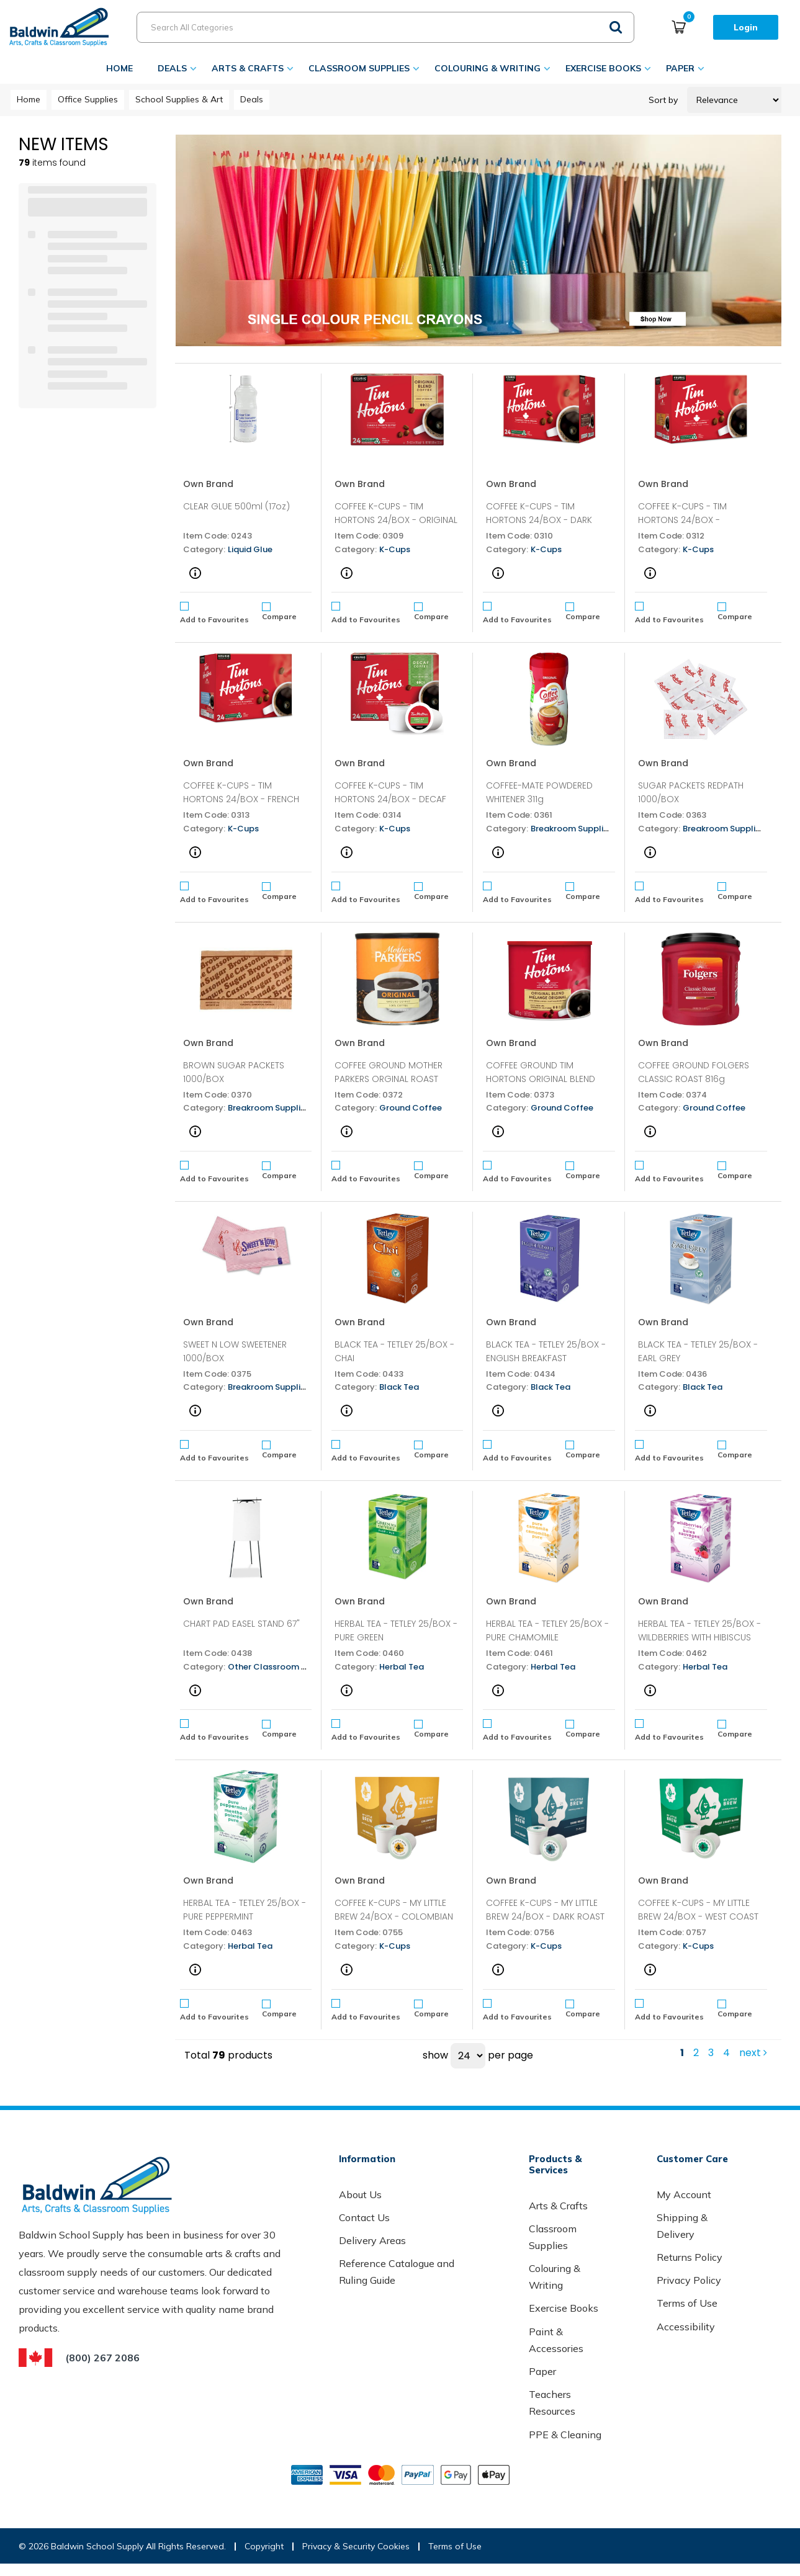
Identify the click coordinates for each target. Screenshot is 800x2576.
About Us (360, 2194)
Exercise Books (603, 68)
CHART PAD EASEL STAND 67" (241, 1623)
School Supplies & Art (179, 99)
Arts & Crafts (248, 68)
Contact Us (364, 2217)
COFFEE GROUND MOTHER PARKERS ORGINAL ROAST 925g (389, 1079)
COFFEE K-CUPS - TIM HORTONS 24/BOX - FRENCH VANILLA (241, 799)
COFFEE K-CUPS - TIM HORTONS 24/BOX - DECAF (390, 792)
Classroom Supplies (359, 68)
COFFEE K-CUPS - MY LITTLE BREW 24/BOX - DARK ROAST (545, 1910)
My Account (684, 2194)
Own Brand (208, 484)
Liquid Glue (250, 549)
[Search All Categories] (385, 27)
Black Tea (399, 1387)
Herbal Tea (401, 1667)
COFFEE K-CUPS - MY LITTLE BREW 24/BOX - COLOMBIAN (394, 1910)
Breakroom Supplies (572, 828)
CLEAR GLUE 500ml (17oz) (236, 506)
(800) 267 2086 (102, 2357)
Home (119, 68)
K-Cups (394, 549)
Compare (279, 611)
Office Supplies (88, 99)
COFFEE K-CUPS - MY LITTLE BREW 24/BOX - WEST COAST (698, 1910)
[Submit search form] (616, 26)
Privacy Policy (689, 2280)
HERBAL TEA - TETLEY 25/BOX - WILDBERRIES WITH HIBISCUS (699, 1630)
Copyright (264, 2546)
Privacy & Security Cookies (356, 2546)
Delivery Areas (372, 2240)
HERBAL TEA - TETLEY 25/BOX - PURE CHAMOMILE (547, 1630)
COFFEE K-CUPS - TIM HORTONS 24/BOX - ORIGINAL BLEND (396, 520)
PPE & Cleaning (565, 2434)
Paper (680, 68)
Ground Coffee (410, 1108)
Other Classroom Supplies (282, 1667)
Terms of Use (687, 2303)
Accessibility (686, 2326)
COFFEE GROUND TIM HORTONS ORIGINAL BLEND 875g (540, 1079)
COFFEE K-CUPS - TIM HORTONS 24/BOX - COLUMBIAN (682, 520)
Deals (172, 68)
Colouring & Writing (487, 68)
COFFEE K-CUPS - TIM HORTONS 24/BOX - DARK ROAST (539, 520)
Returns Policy (689, 2257)
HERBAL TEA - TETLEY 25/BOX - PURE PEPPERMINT (244, 1910)
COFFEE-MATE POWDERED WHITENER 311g (539, 792)
